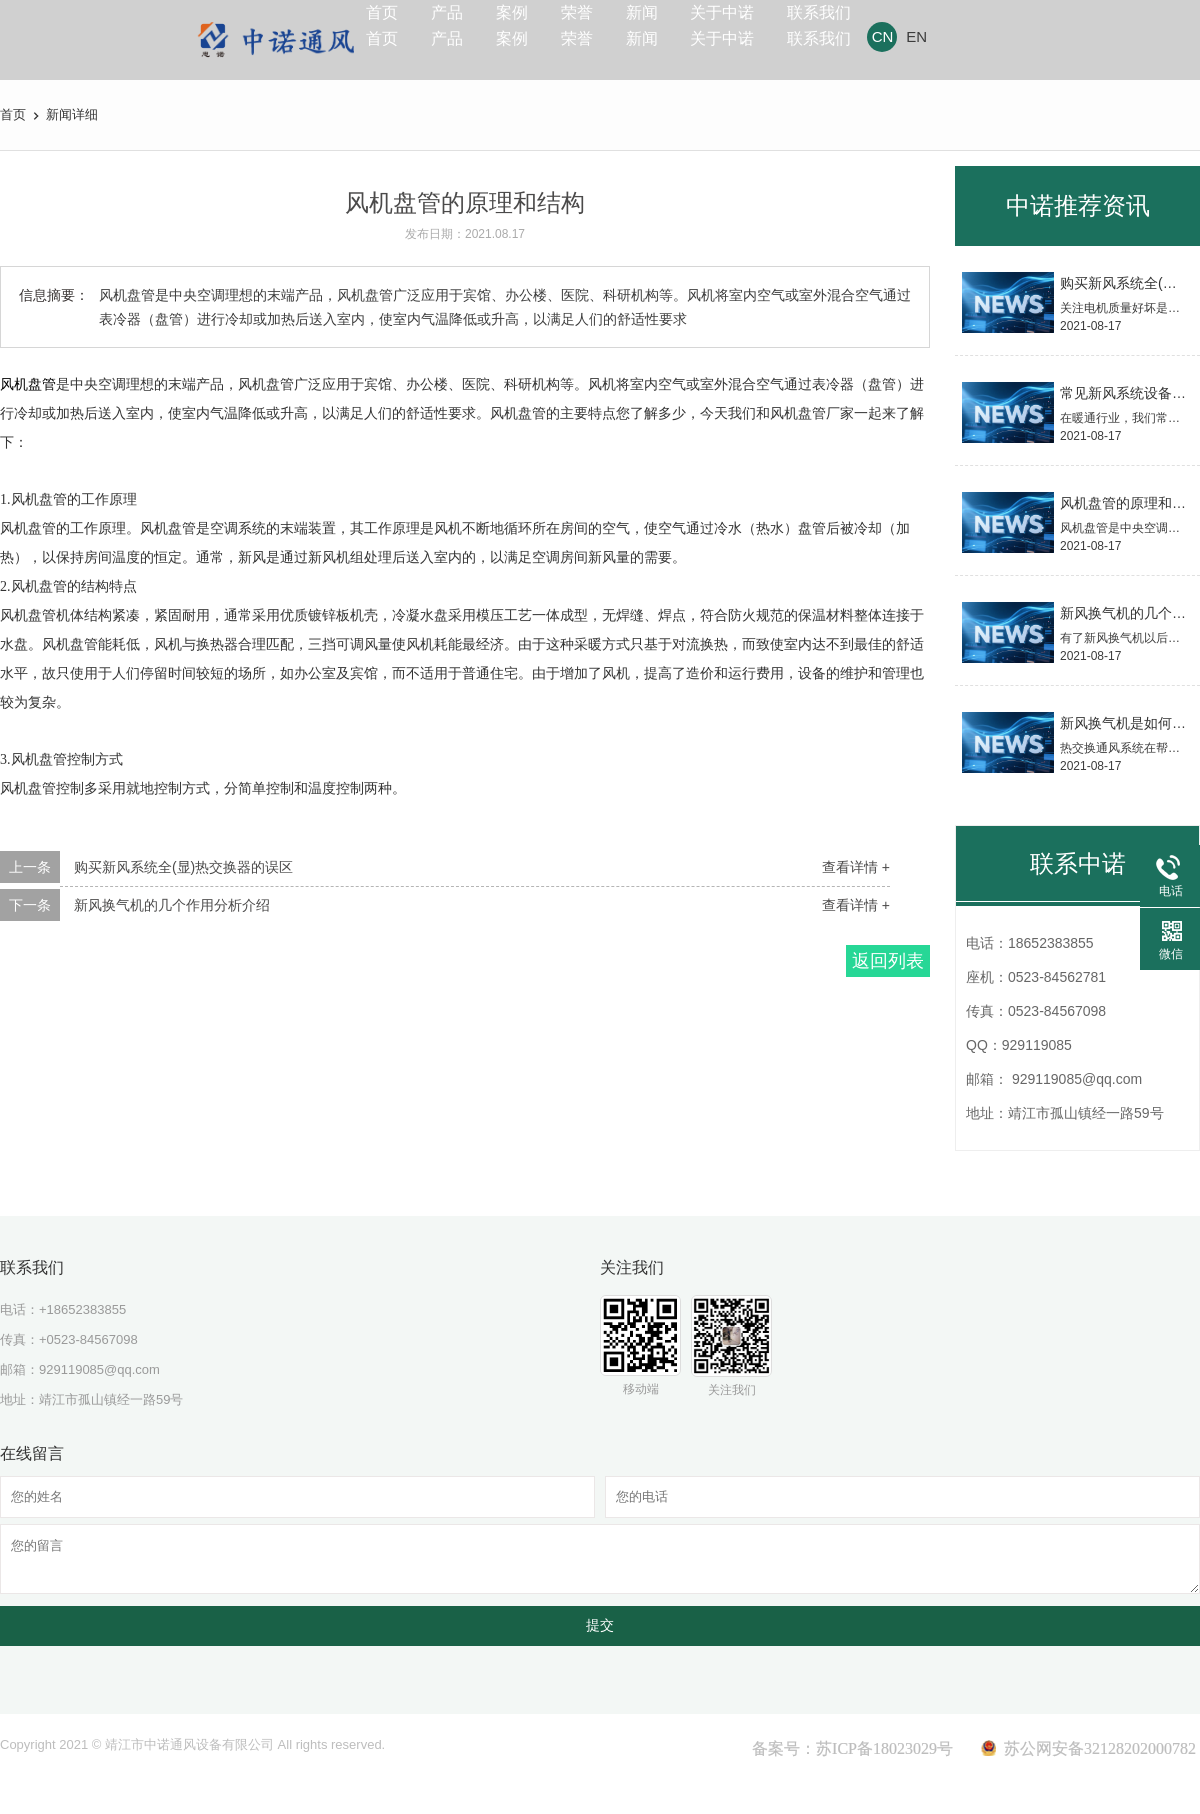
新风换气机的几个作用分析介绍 (172, 905)
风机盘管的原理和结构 (1130, 503)
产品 (468, 31)
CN (981, 36)
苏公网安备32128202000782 (1100, 1748)
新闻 (705, 31)
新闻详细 (72, 114)
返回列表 (888, 961)
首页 (389, 31)
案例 (547, 31)
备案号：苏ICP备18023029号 (852, 1748)
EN (1014, 36)
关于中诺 (799, 31)
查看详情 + (856, 867)
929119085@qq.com (99, 1369)
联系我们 (910, 31)
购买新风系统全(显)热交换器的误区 (183, 867)
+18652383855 (82, 1309)
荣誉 (626, 31)
